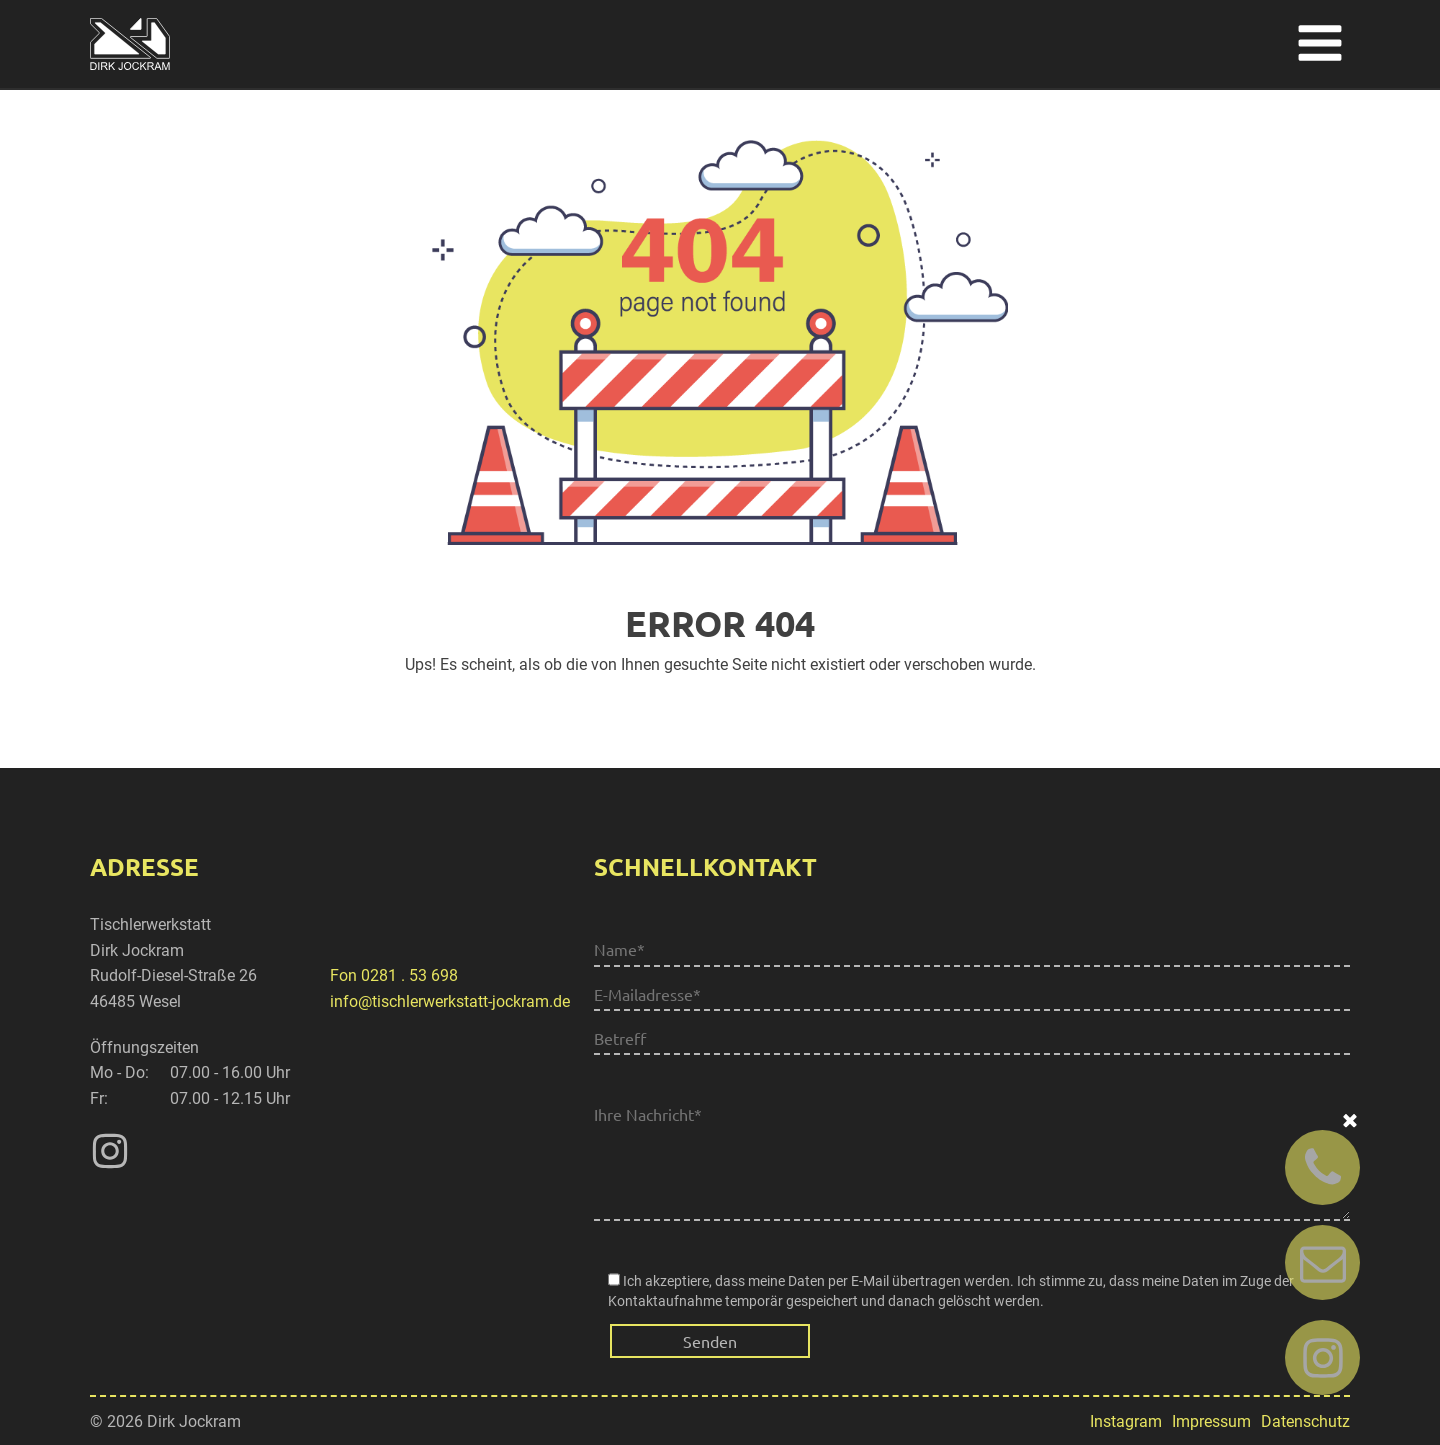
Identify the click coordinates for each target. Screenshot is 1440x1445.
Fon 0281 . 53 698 (394, 975)
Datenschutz (1305, 1421)
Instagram (1126, 1421)
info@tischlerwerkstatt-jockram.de (450, 1001)
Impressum (1211, 1421)
